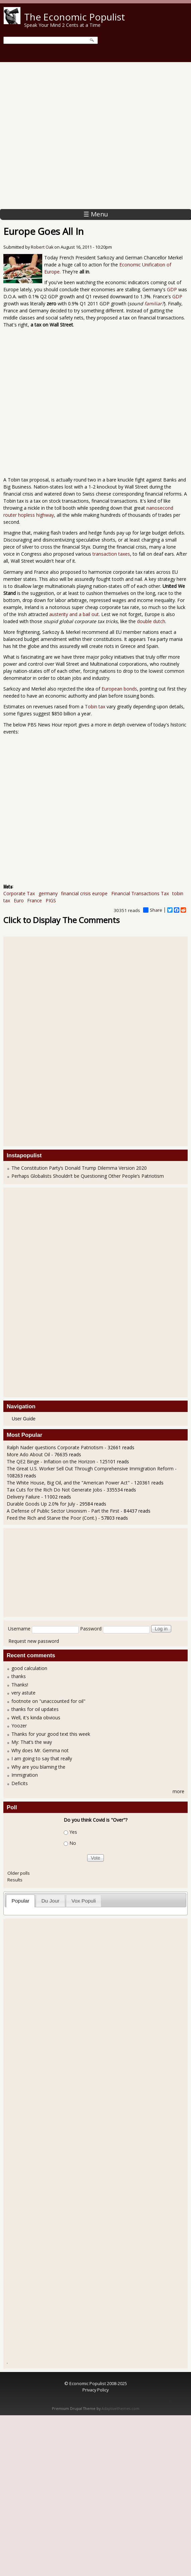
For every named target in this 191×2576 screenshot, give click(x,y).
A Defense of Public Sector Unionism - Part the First (63, 1511)
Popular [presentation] (20, 1901)
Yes (73, 1832)
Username (19, 1628)
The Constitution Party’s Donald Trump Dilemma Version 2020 (79, 1168)
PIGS (51, 900)
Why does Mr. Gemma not (40, 1750)
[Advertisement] (70, 135)
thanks (18, 1676)
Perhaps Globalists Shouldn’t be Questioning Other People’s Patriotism (87, 1176)
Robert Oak (42, 247)
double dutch (151, 621)
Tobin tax (18, 479)
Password (91, 1628)
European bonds (119, 689)
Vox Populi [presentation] (83, 1901)
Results (14, 1880)
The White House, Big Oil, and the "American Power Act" (68, 1482)
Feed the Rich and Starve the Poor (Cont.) (52, 1518)
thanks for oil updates (35, 1709)
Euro (19, 900)
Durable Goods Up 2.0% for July (41, 1504)
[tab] (20, 1901)
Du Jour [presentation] (50, 1901)
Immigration (24, 1775)
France (34, 900)
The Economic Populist (74, 16)
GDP (172, 289)
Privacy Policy (95, 2390)
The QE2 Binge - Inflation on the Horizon (51, 1461)
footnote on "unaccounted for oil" (48, 1701)
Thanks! (19, 1684)
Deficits (19, 1783)
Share (152, 910)
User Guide (24, 1418)
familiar (153, 303)
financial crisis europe (84, 893)
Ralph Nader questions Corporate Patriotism (55, 1447)
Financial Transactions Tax (140, 893)
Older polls (18, 1873)
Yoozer (19, 1725)
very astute (23, 1692)
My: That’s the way (31, 1742)
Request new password (33, 1641)
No (72, 1843)
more (178, 1791)
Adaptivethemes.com (120, 2408)
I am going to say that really (41, 1758)
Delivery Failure (23, 1497)
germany (48, 893)
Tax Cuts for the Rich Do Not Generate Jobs (54, 1489)
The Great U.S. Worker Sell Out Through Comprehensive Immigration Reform (90, 1468)
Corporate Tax (19, 893)
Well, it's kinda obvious (35, 1717)
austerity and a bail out (74, 614)
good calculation (29, 1668)
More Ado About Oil (28, 1454)
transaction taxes (111, 554)
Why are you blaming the (38, 1767)
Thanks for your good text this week (50, 1734)
